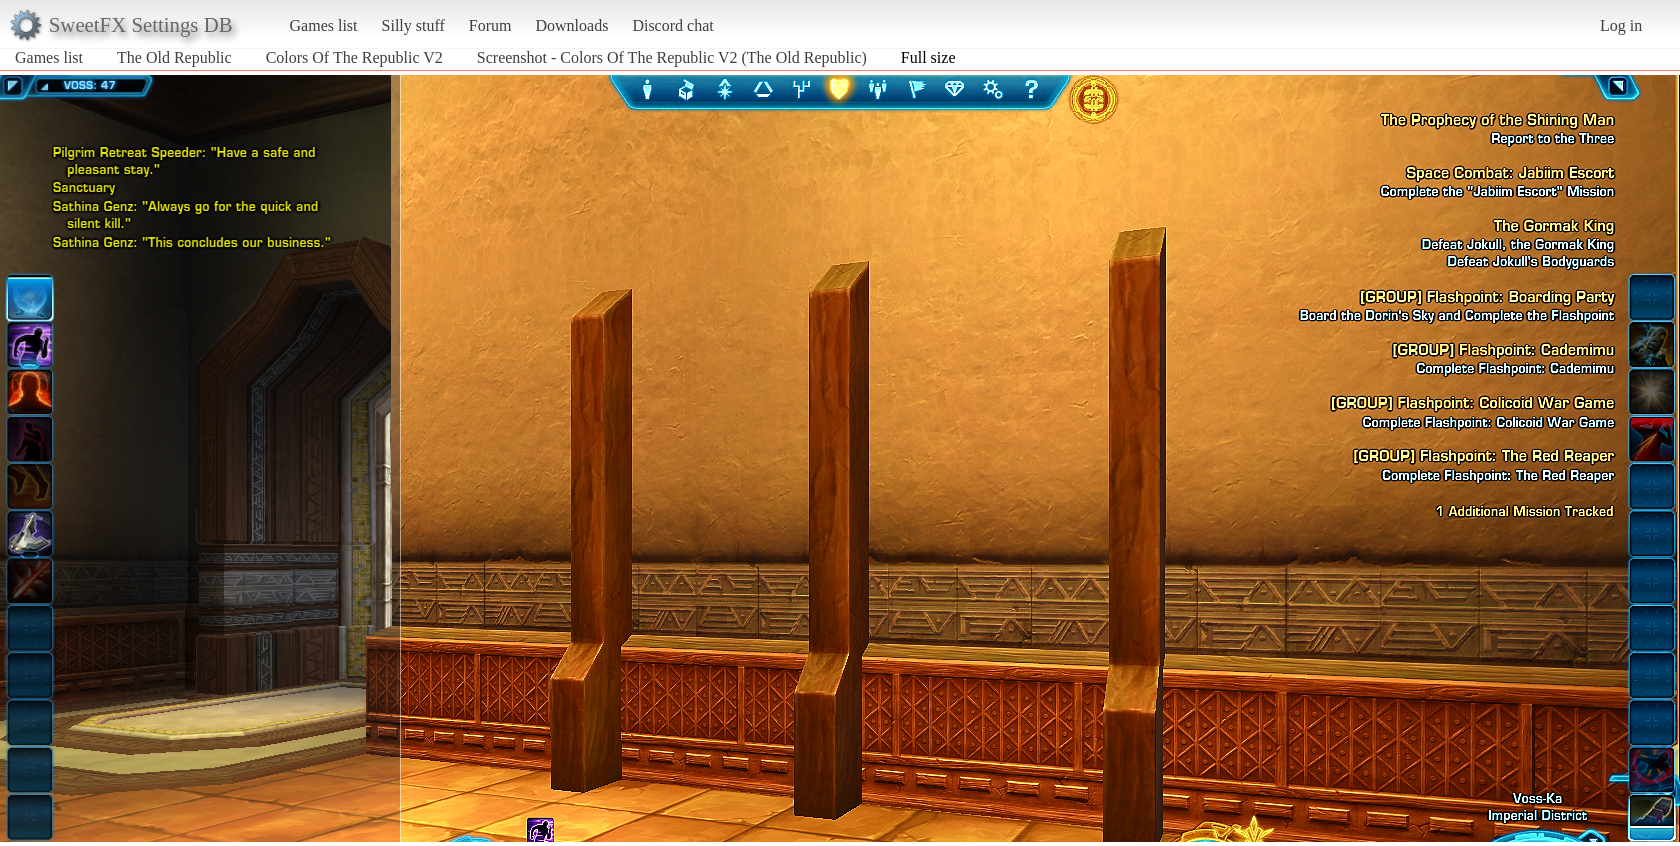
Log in (1621, 25)
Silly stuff (413, 25)
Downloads (571, 25)
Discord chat (672, 25)
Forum (490, 25)
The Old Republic (174, 57)
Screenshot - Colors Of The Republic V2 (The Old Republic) (672, 57)
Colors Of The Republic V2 (354, 57)
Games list (324, 25)
